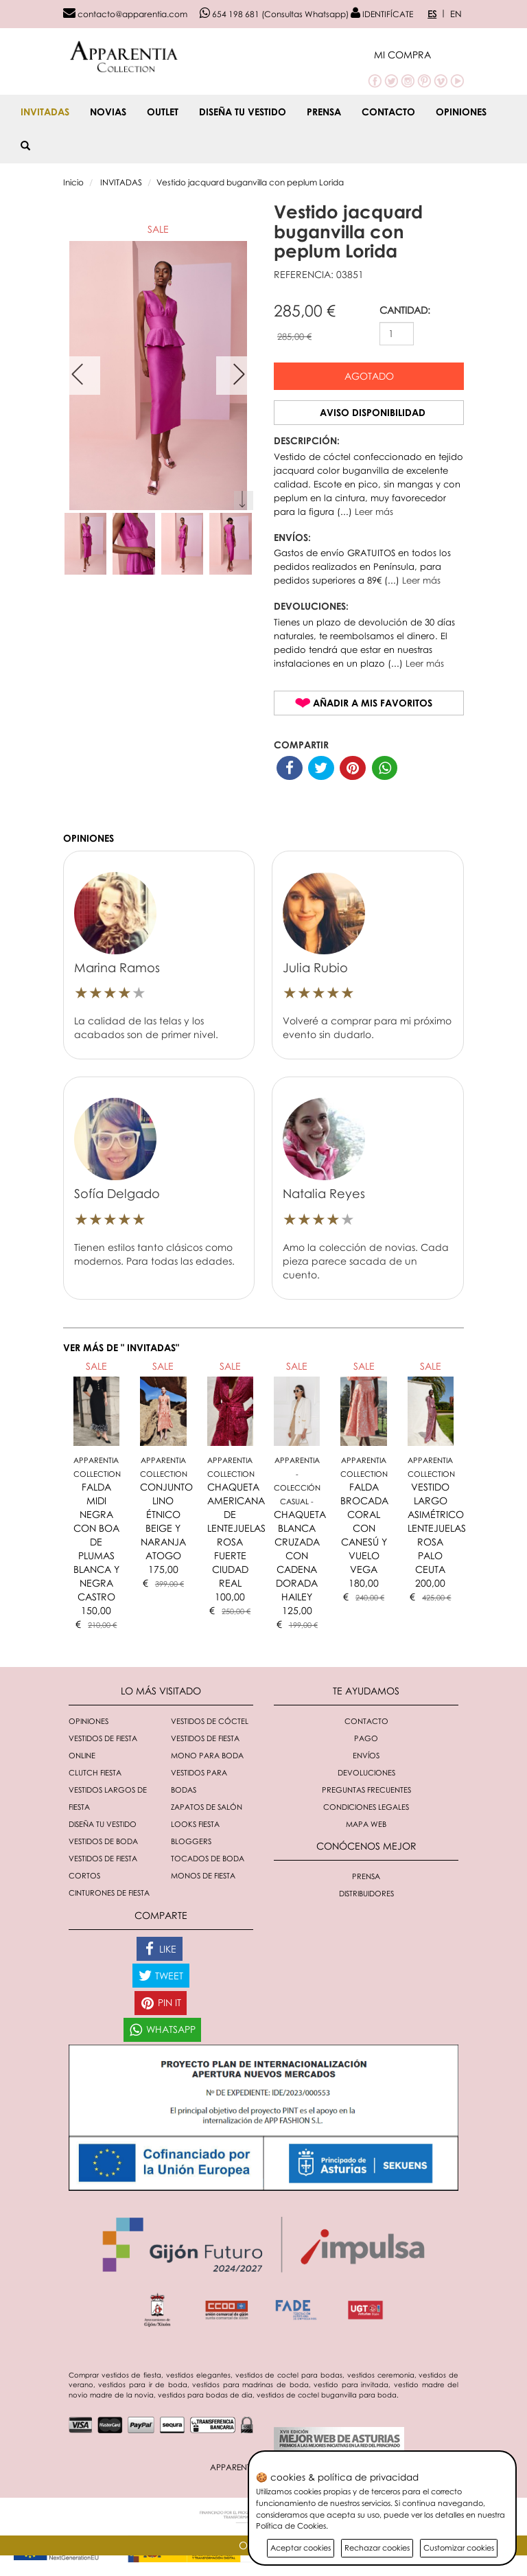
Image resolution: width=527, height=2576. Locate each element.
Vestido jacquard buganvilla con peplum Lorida (250, 182)
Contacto (388, 111)
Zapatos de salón (206, 1806)
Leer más (374, 511)
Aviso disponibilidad (372, 412)
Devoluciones (366, 1772)
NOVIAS (108, 111)
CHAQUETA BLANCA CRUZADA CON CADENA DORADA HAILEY (300, 1555)
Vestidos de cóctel (209, 1720)
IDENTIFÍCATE (382, 14)
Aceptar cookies (300, 2547)
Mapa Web (366, 1823)
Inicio (73, 182)
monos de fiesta (203, 1875)
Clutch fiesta (95, 1772)
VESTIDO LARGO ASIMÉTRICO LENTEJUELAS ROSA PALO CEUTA (437, 1528)
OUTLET (162, 111)
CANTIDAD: (404, 310)
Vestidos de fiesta (205, 1738)
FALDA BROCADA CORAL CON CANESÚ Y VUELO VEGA (364, 1528)
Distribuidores (366, 1893)
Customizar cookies (458, 2547)
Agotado (369, 376)
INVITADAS (45, 111)
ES (432, 13)
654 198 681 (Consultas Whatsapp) (274, 14)
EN (456, 13)
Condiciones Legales (366, 1806)
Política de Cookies (291, 2525)
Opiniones (461, 111)
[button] (419, 54)
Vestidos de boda (103, 1841)
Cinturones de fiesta (109, 1892)
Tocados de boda (207, 1858)
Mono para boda (207, 1755)
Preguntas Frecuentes (366, 1789)
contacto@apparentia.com (125, 14)
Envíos (366, 1755)
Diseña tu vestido (242, 111)
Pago (366, 1738)
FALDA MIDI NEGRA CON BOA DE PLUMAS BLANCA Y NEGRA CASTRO (96, 1541)
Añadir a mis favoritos (372, 703)
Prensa (324, 111)
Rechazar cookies (377, 2547)
